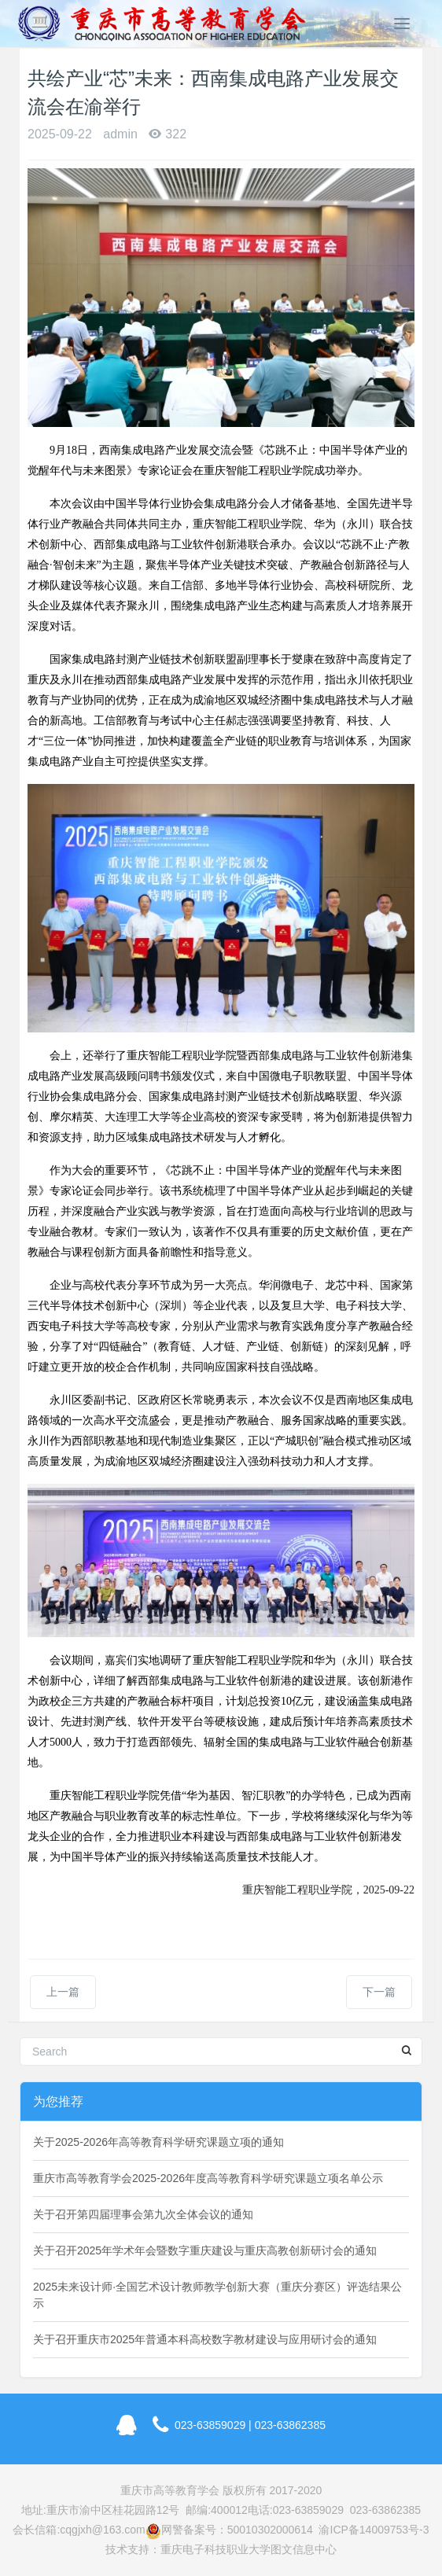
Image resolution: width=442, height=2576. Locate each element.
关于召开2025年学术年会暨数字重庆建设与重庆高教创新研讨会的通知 (205, 2250)
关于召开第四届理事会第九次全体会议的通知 (143, 2214)
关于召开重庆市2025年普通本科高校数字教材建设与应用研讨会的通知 (205, 2339)
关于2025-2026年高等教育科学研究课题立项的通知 (158, 2142)
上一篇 (62, 1991)
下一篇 (379, 1991)
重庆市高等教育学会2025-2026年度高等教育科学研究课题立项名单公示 (208, 2178)
